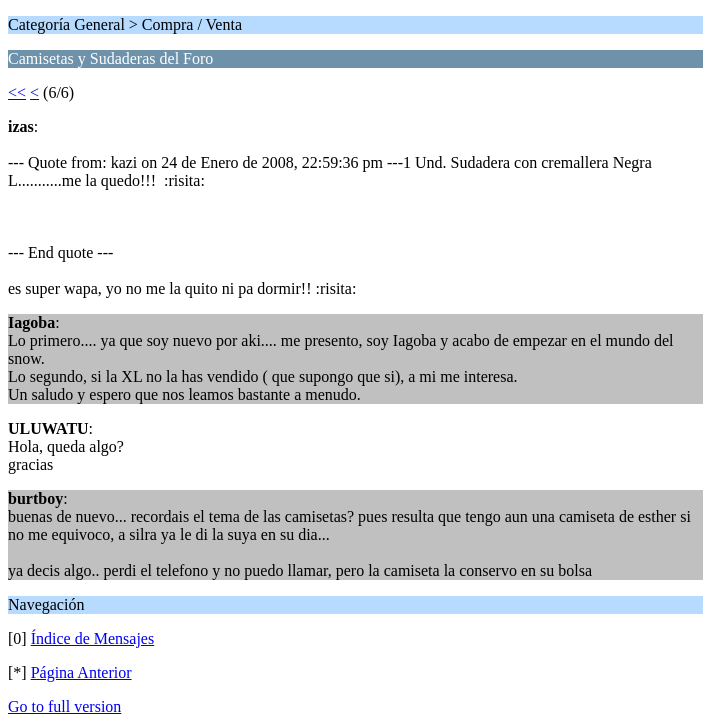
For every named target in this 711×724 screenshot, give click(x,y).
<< (17, 92)
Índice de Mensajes (93, 638)
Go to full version (64, 706)
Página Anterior (81, 672)
